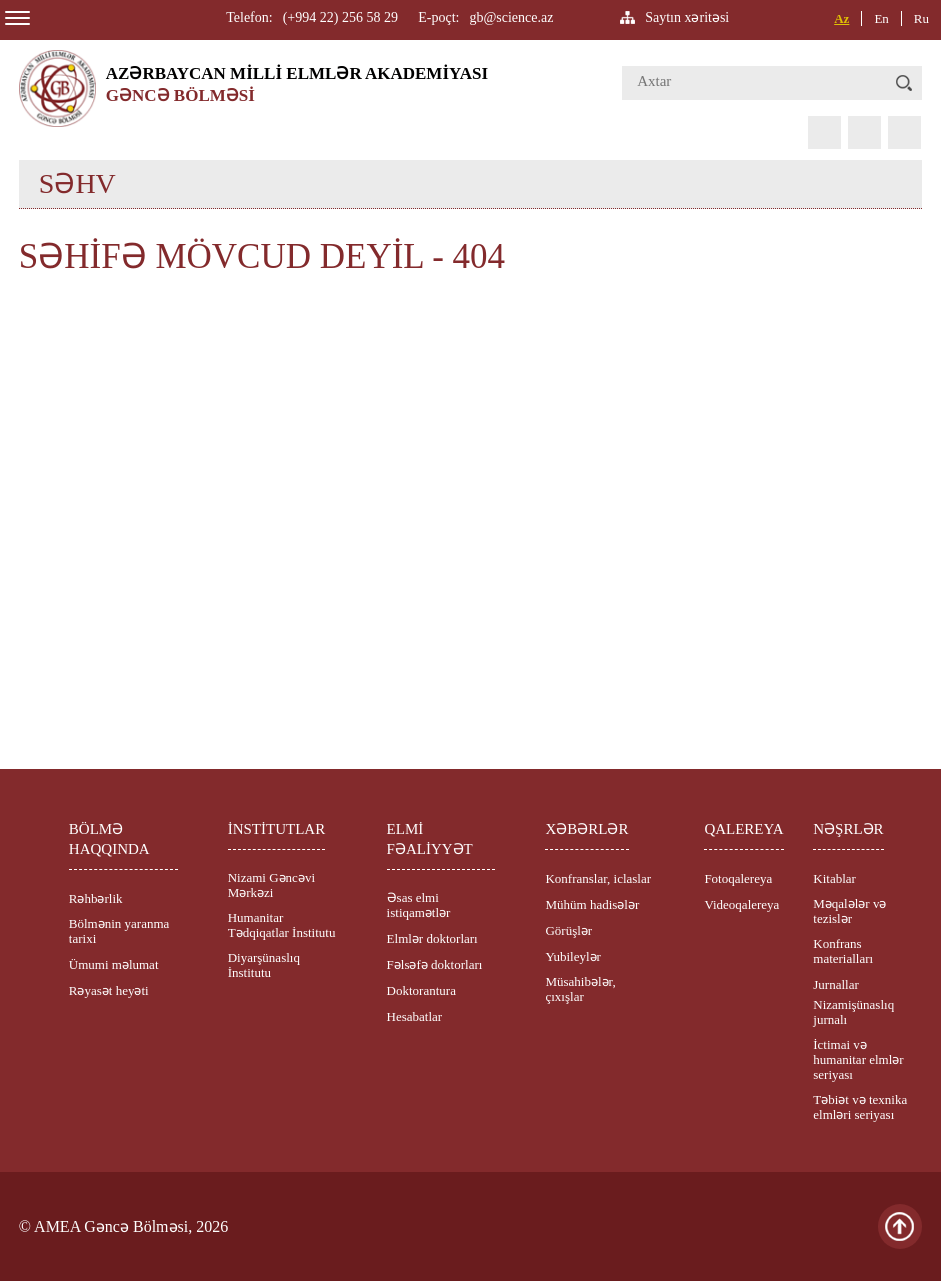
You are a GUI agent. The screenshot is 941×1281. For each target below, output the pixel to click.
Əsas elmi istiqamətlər (419, 905)
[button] (904, 83)
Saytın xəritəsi (687, 17)
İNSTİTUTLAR (277, 829)
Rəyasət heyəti (109, 990)
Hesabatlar (415, 1016)
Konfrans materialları (843, 951)
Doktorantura (421, 990)
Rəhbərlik (96, 898)
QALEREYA (743, 829)
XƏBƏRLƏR (586, 829)
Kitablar (834, 878)
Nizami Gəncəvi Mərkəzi (271, 885)
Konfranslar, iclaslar (598, 878)
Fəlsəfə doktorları (435, 964)
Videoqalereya (741, 904)
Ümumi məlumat (114, 964)
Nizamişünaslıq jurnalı (853, 1012)
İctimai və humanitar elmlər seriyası (858, 1059)
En (881, 18)
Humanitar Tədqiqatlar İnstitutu (282, 925)
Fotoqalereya (738, 878)
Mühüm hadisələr (592, 904)
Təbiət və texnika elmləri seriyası (860, 1107)
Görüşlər (568, 930)
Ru (921, 18)
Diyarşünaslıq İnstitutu (264, 965)
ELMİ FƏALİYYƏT (430, 839)
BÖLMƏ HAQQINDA (109, 839)
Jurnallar (835, 984)
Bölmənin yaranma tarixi (119, 931)
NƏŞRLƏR (848, 829)
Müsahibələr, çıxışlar (580, 989)
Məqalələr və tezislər (849, 911)
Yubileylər (572, 956)
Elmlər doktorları (432, 938)
